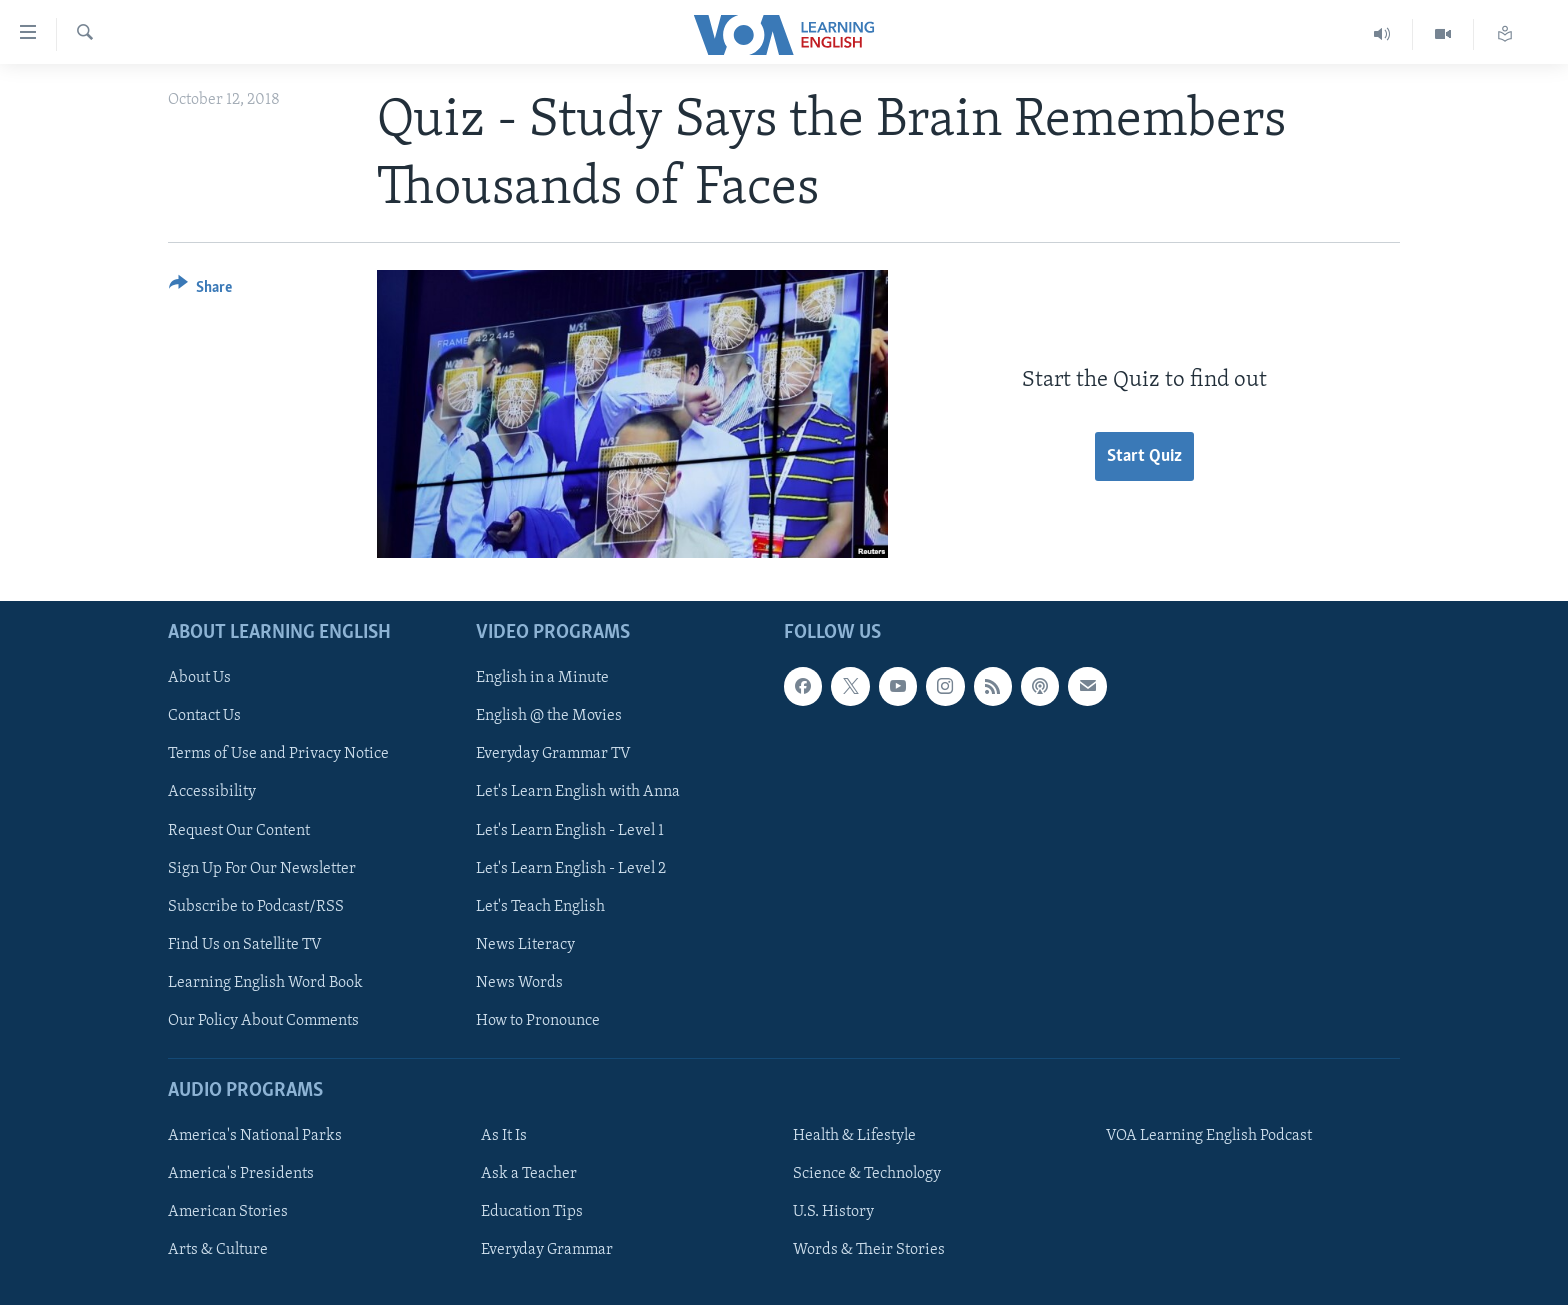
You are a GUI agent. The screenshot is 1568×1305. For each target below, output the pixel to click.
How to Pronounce (538, 1020)
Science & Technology (867, 1174)
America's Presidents (241, 1174)
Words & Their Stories (869, 1250)
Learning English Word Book (265, 982)
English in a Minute (542, 678)
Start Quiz (1144, 456)
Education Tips (532, 1212)
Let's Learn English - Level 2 (571, 868)
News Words (519, 982)
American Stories (228, 1212)
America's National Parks (255, 1136)
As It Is (504, 1136)
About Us (199, 678)
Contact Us (204, 716)
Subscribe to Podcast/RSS (256, 906)
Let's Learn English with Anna (578, 792)
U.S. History (833, 1212)
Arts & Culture (218, 1250)
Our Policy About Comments (263, 1020)
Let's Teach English (540, 906)
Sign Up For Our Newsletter (262, 868)
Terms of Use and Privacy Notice (278, 754)
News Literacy (525, 944)
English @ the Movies (549, 716)
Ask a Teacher (529, 1174)
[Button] (200, 290)
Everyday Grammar (547, 1250)
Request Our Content (239, 830)
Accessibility (212, 792)
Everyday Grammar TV (553, 754)
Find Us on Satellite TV (245, 944)
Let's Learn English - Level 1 (570, 830)
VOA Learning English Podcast (1209, 1136)
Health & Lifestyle (854, 1136)
